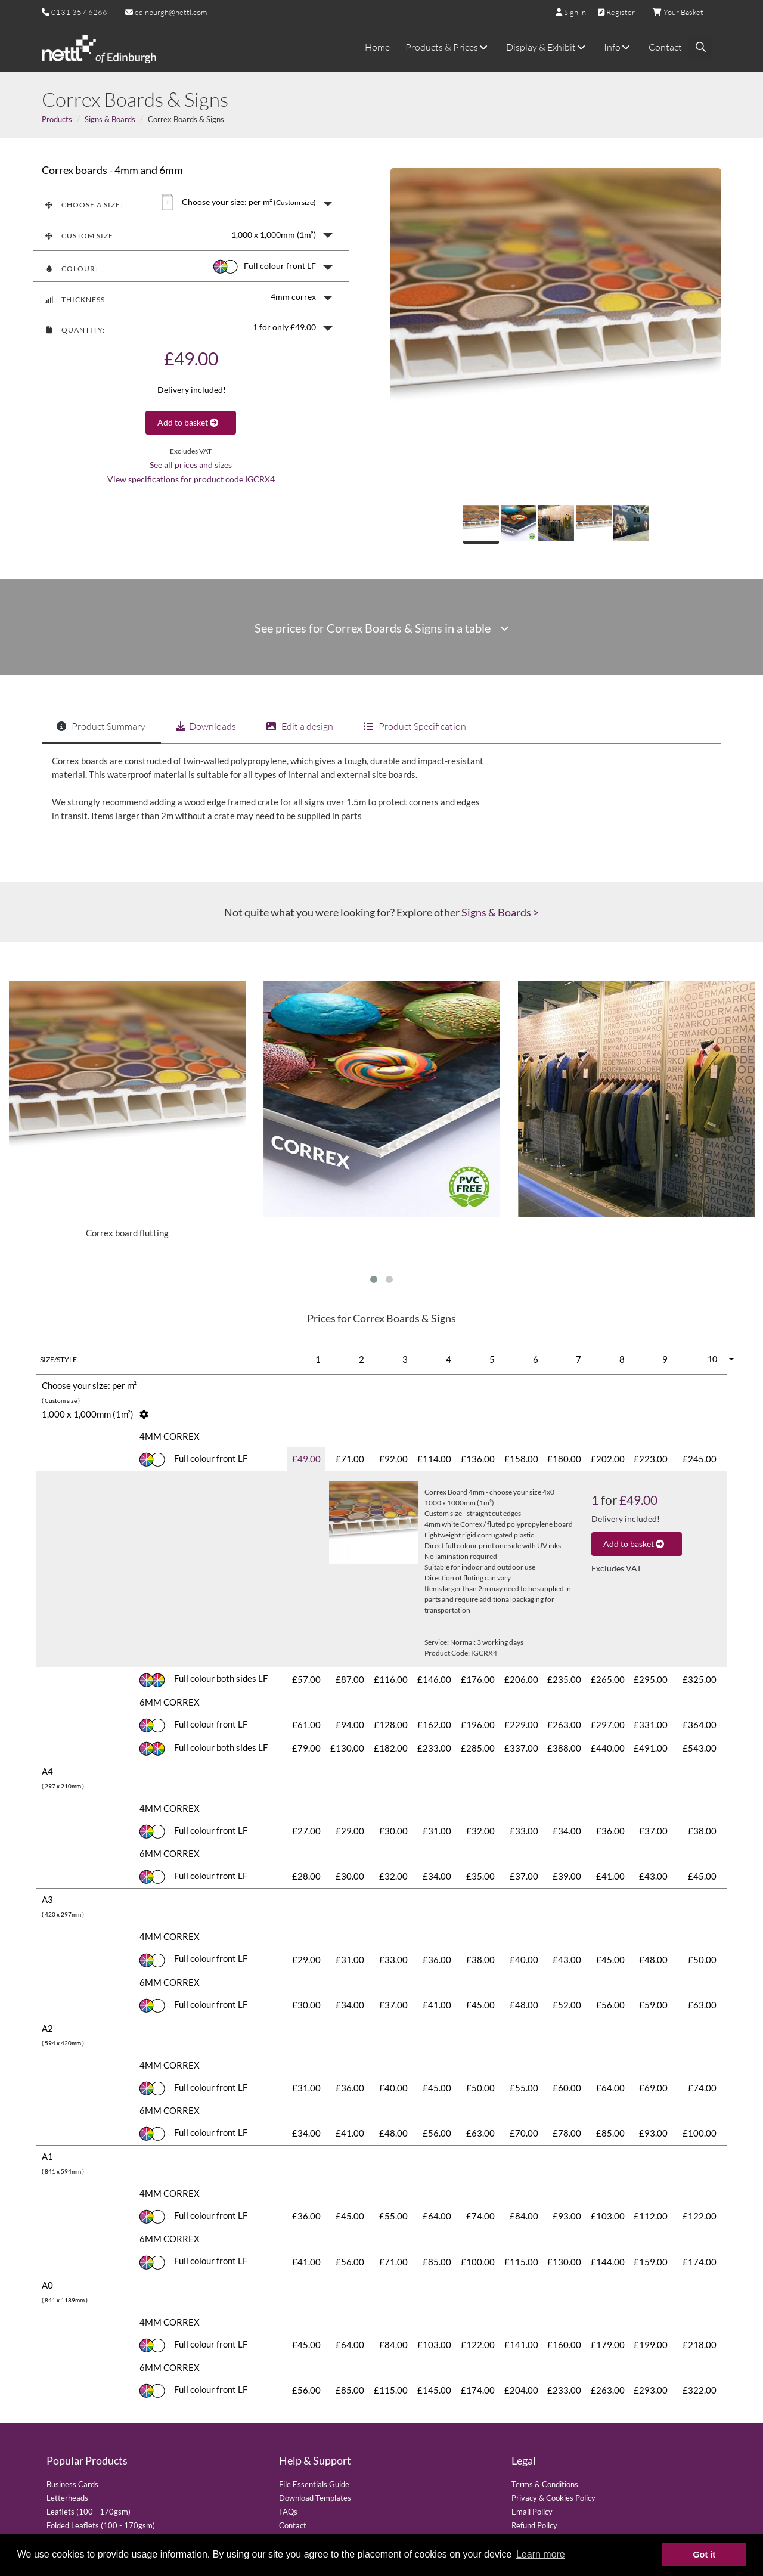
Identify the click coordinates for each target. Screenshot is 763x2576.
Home (377, 47)
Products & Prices (448, 47)
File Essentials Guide (314, 2484)
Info (618, 47)
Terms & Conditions (544, 2484)
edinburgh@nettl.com (166, 12)
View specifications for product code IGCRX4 (191, 479)
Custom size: (80, 235)
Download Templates (315, 2498)
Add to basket (190, 422)
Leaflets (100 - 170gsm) (88, 2511)
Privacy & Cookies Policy (553, 2498)
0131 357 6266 (79, 12)
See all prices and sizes (191, 465)
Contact (665, 47)
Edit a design (299, 726)
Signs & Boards (110, 119)
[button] (191, 202)
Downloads (206, 726)
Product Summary (101, 726)
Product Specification (415, 726)
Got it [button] (704, 2554)
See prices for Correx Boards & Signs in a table (382, 628)
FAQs (288, 2511)
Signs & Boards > (500, 912)
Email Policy (532, 2511)
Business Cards (72, 2484)
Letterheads (67, 2498)
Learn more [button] (540, 2554)
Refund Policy (534, 2525)
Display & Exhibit (547, 47)
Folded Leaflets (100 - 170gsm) (100, 2525)
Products (57, 119)
